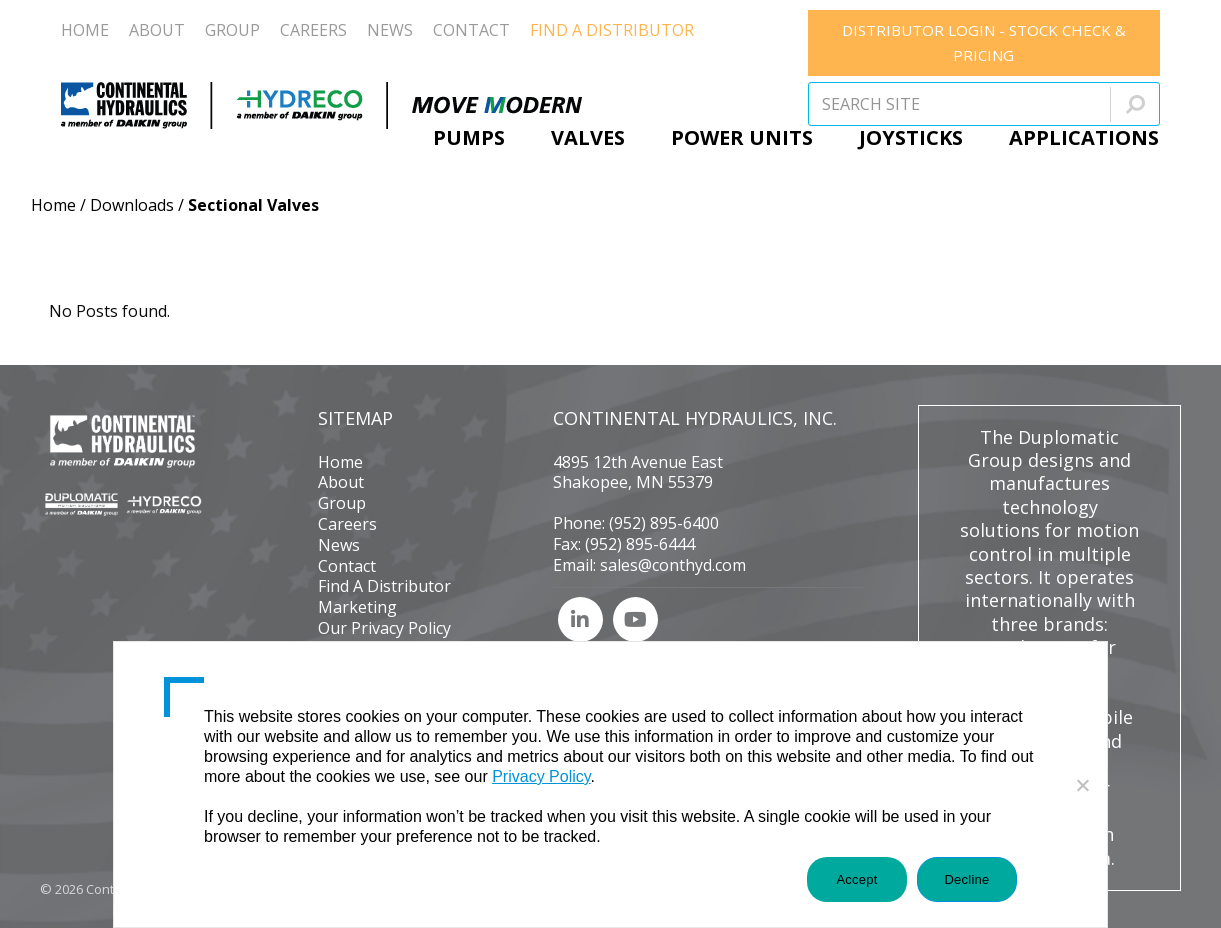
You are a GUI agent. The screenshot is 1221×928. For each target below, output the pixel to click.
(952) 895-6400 (664, 523)
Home (53, 205)
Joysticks (911, 137)
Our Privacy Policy (384, 628)
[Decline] (1082, 785)
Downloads (132, 205)
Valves (588, 137)
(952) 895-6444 (640, 544)
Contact (347, 566)
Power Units (742, 137)
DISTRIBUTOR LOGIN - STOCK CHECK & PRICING (984, 42)
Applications (1084, 137)
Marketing (357, 607)
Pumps (469, 137)
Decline (966, 879)
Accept (856, 879)
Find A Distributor (384, 586)
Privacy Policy (541, 776)
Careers (347, 524)
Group (342, 503)
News (339, 545)
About (341, 482)
